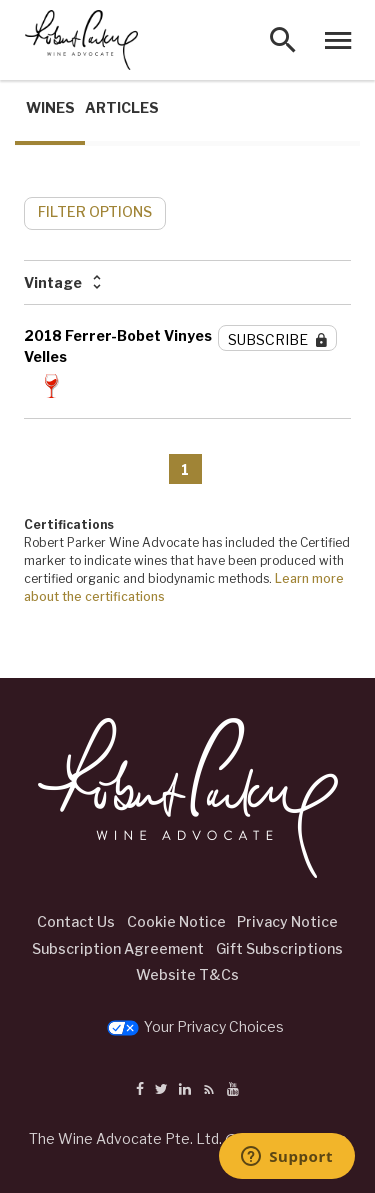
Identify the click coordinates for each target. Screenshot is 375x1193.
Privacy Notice (287, 921)
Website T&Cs (187, 974)
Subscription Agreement (118, 948)
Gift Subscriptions (279, 948)
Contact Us (76, 921)
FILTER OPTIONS (95, 211)
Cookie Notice (176, 921)
